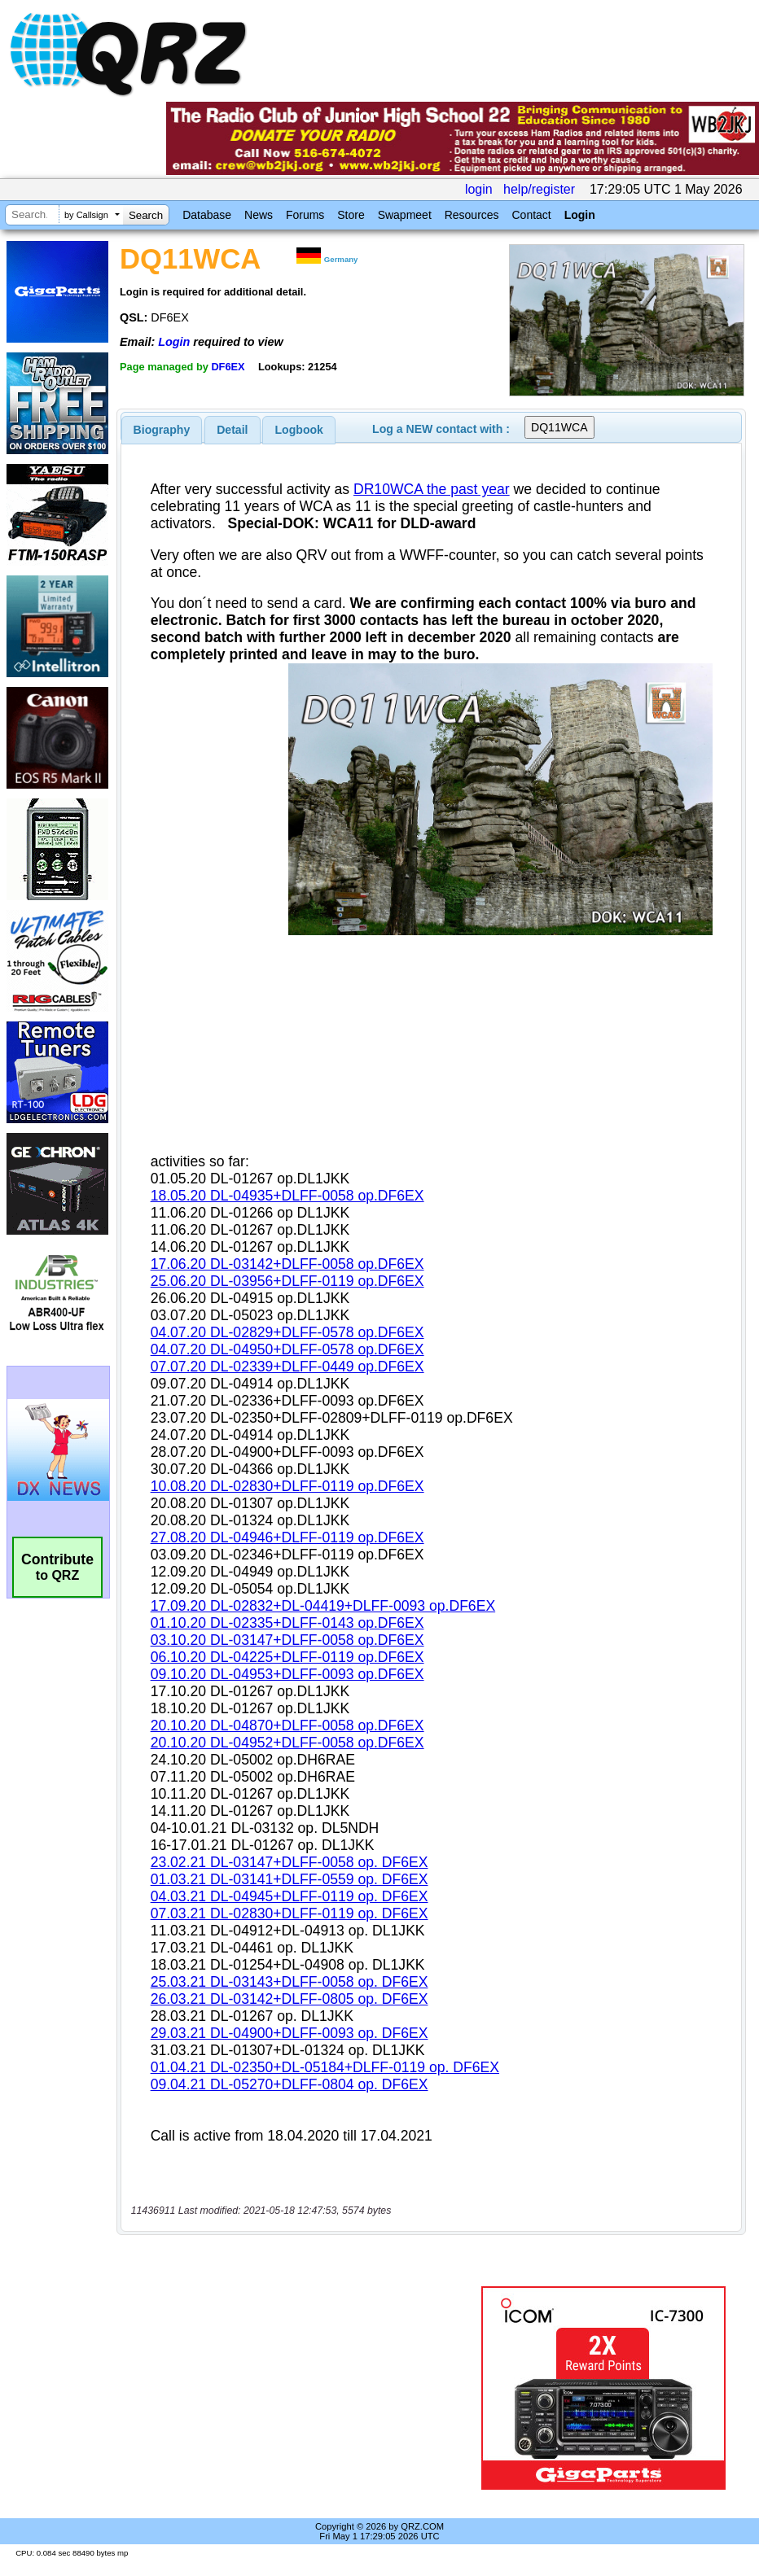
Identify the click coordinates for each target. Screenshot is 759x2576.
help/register (539, 189)
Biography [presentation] (162, 429)
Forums (305, 214)
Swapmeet (405, 214)
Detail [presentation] (232, 429)
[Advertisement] (302, 2388)
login (479, 189)
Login (579, 214)
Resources (472, 214)
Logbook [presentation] (299, 429)
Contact (531, 214)
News (258, 214)
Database (206, 214)
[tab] (162, 430)
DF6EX (227, 367)
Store (350, 214)
